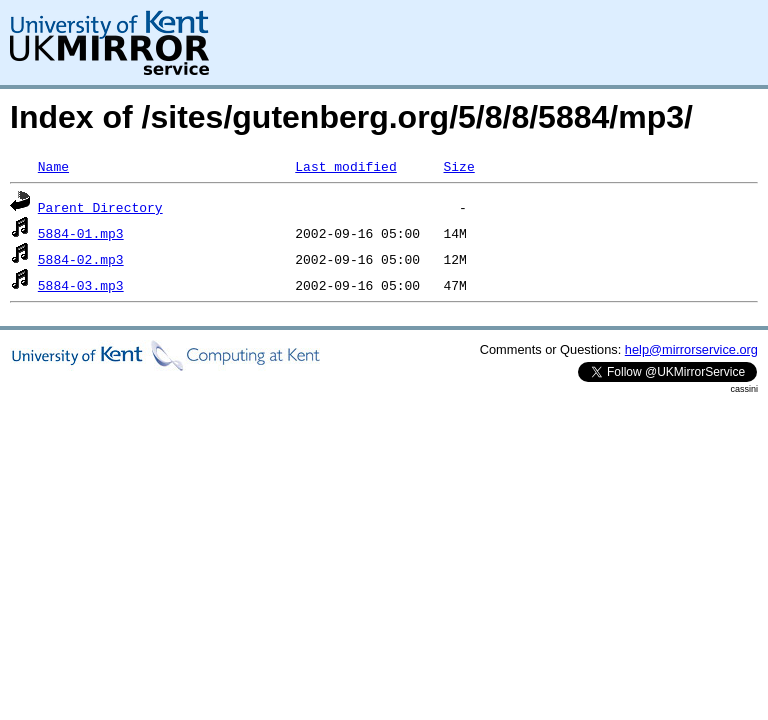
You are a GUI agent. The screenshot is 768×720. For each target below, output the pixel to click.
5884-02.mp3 (81, 259)
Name (53, 166)
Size (458, 166)
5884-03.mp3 (81, 285)
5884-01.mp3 (81, 233)
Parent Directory (100, 207)
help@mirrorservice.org (691, 349)
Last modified (345, 166)
